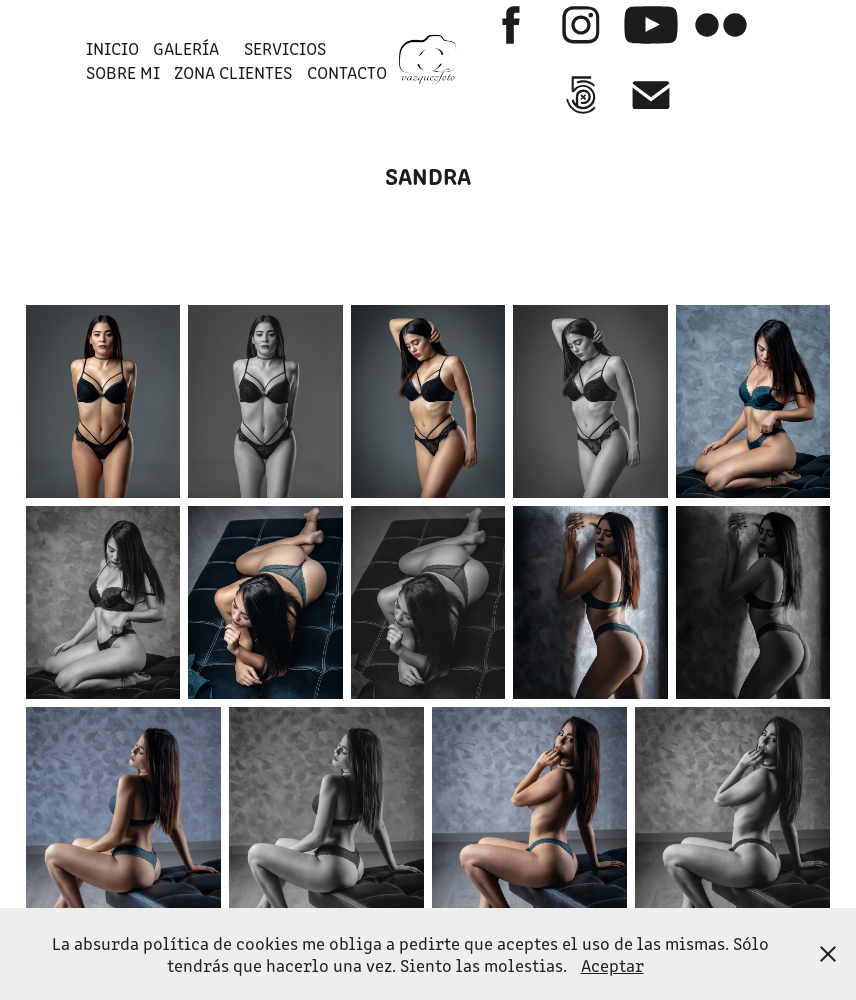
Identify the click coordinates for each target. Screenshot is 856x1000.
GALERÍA (186, 48)
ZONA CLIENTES (233, 72)
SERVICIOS (285, 48)
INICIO (112, 48)
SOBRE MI (123, 72)
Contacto (347, 72)
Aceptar (612, 965)
